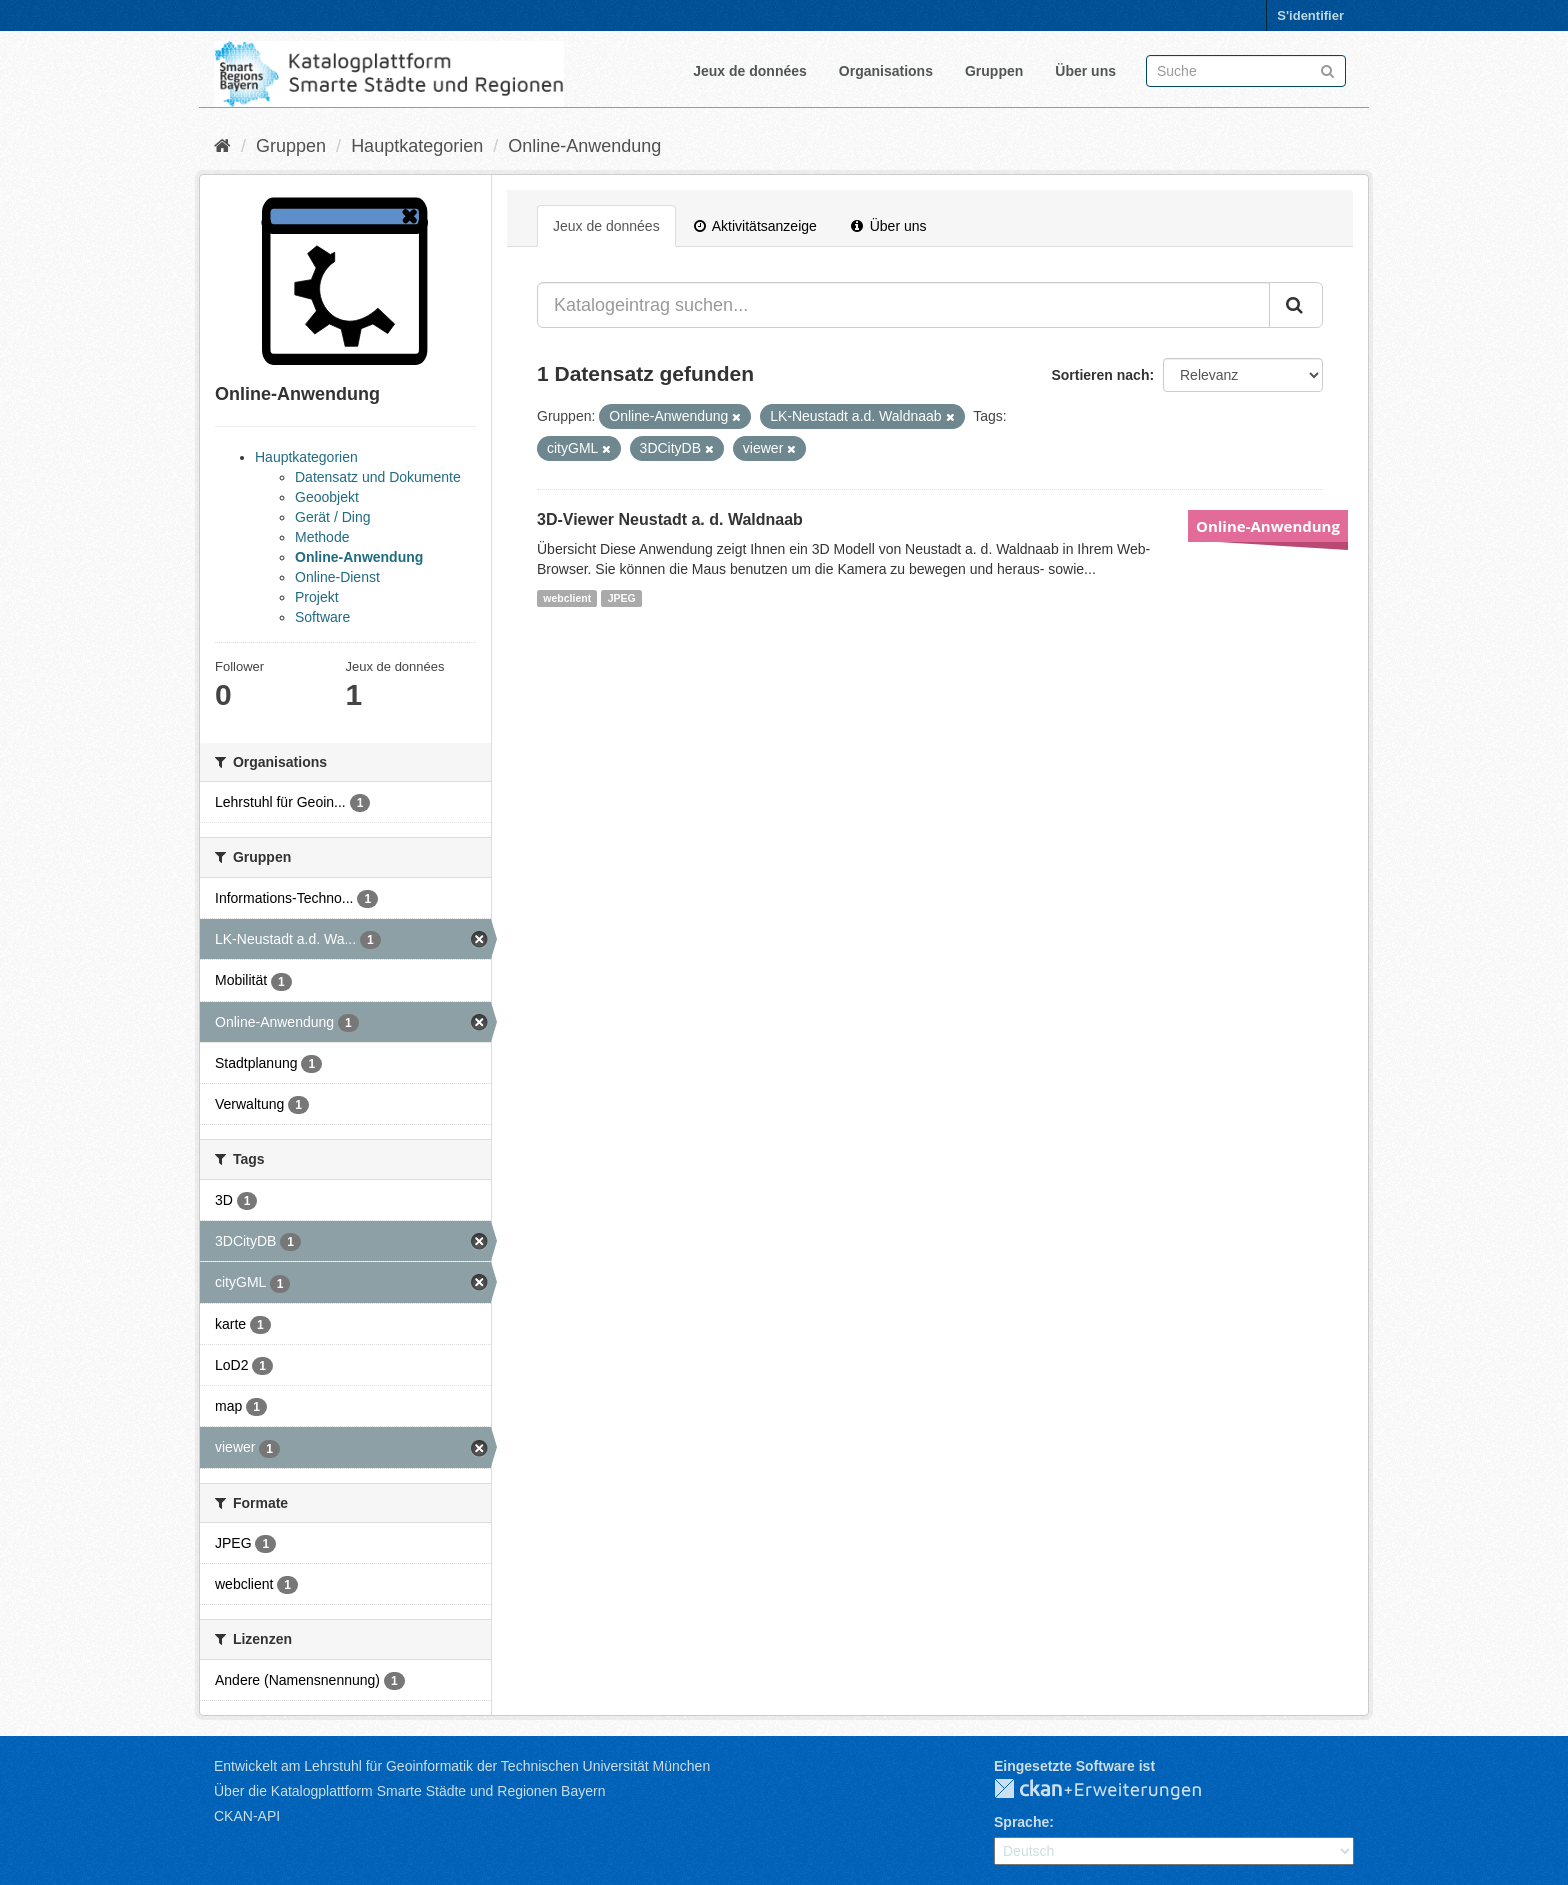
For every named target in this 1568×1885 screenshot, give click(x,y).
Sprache (1021, 1822)
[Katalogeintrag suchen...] (903, 305)
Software (322, 617)
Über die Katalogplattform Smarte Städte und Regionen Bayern (409, 1791)
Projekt (317, 597)
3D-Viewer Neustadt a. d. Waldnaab (670, 519)
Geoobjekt (327, 497)
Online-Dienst (337, 577)
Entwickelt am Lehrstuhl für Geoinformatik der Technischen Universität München (462, 1766)
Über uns (1085, 71)
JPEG (622, 598)
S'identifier (1310, 15)
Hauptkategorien (417, 146)
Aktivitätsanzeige (755, 226)
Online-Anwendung (584, 146)
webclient (567, 598)
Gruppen (994, 71)
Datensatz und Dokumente (378, 477)
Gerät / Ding (332, 517)
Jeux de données (750, 71)
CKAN (1114, 1790)
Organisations (886, 71)
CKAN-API (247, 1816)
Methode (322, 537)
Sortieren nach (1100, 375)
